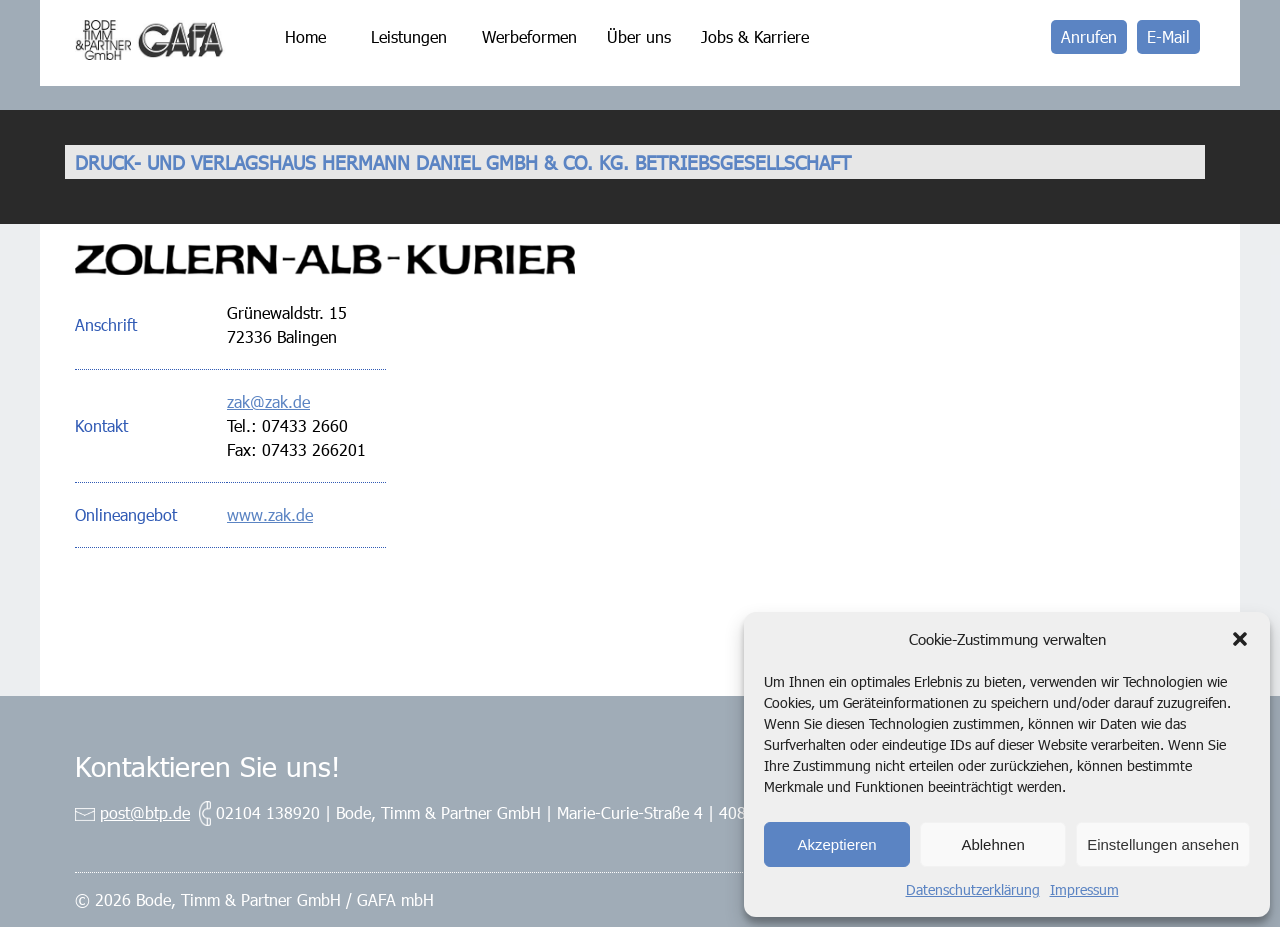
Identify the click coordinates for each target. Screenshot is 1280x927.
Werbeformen (529, 36)
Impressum (1084, 889)
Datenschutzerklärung (973, 889)
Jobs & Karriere (755, 36)
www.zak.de (270, 514)
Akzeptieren (836, 844)
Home (305, 36)
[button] (1240, 639)
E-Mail (1168, 36)
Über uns (639, 36)
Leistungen (409, 36)
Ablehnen (992, 844)
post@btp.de (145, 812)
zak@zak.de (268, 401)
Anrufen (1089, 36)
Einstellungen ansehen (1163, 844)
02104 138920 (268, 812)
